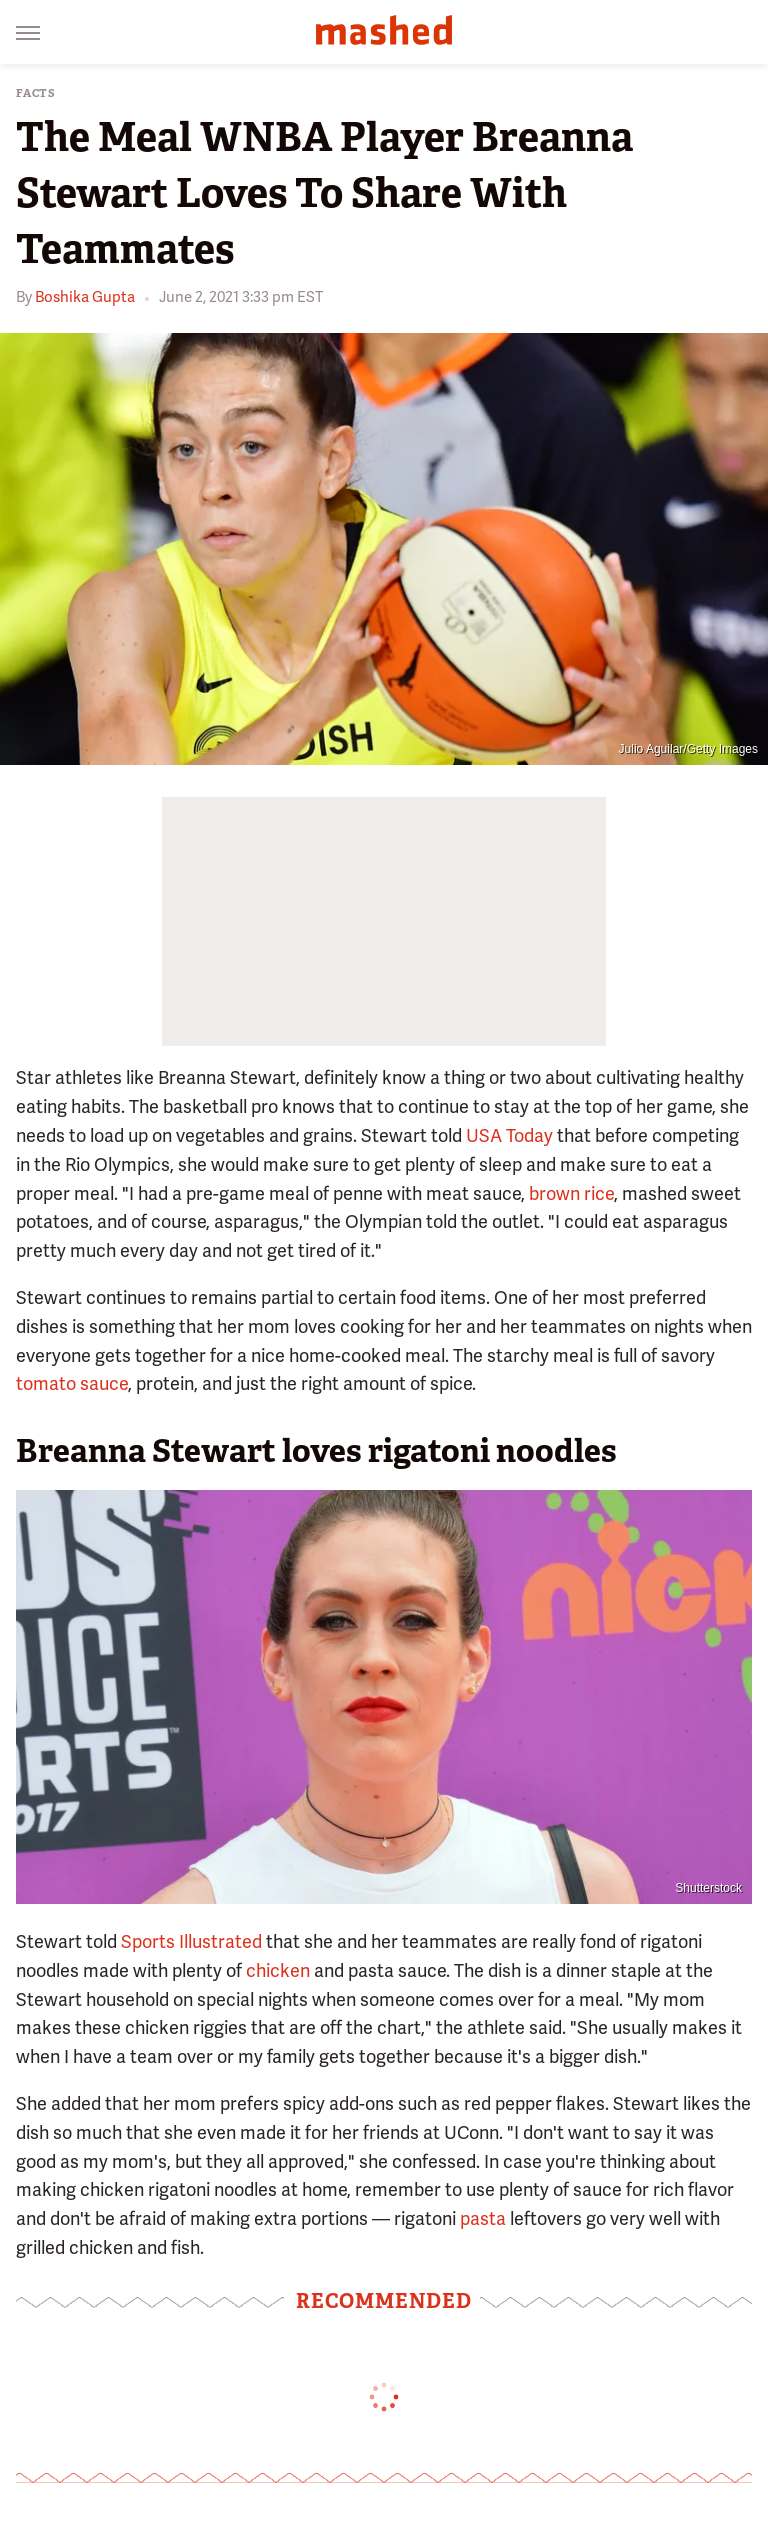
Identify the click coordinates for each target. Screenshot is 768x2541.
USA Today (509, 1135)
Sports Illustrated (191, 1941)
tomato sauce (72, 1383)
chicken (278, 1970)
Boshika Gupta (85, 297)
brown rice (571, 1193)
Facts (36, 93)
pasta (483, 2218)
